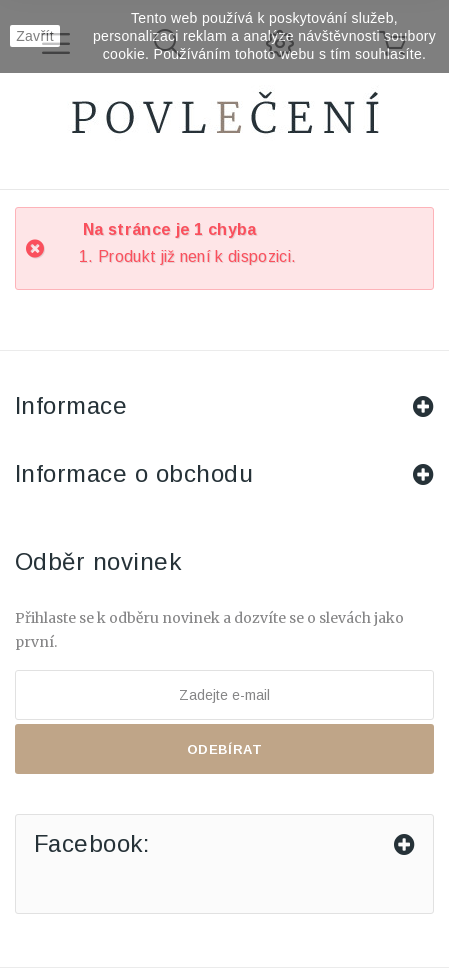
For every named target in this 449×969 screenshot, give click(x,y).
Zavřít (35, 36)
